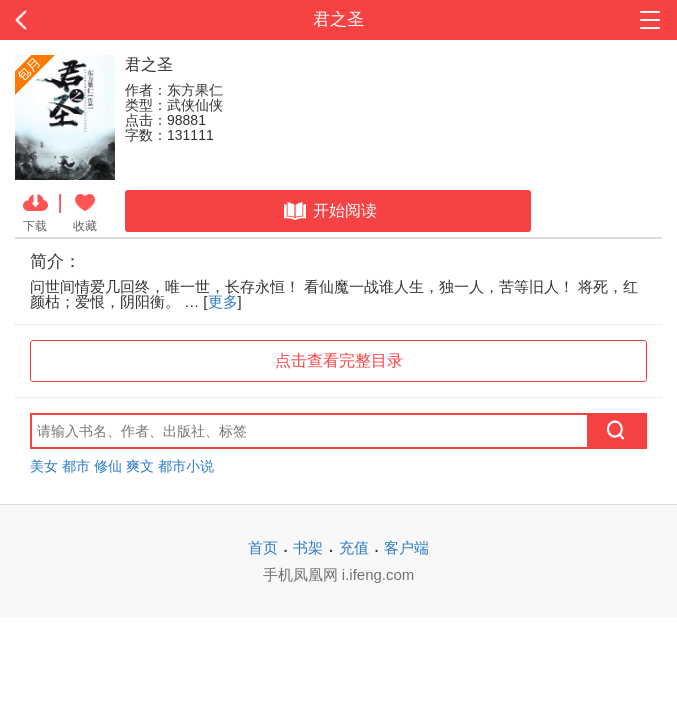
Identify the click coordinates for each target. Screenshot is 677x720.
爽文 (140, 466)
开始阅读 (328, 211)
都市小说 (186, 466)
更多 (223, 301)
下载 (35, 211)
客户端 (406, 547)
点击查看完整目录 (339, 360)
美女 (44, 466)
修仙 (108, 466)
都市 (76, 466)
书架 (308, 547)
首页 (263, 547)
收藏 (85, 211)
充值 (354, 547)
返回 (67, 20)
